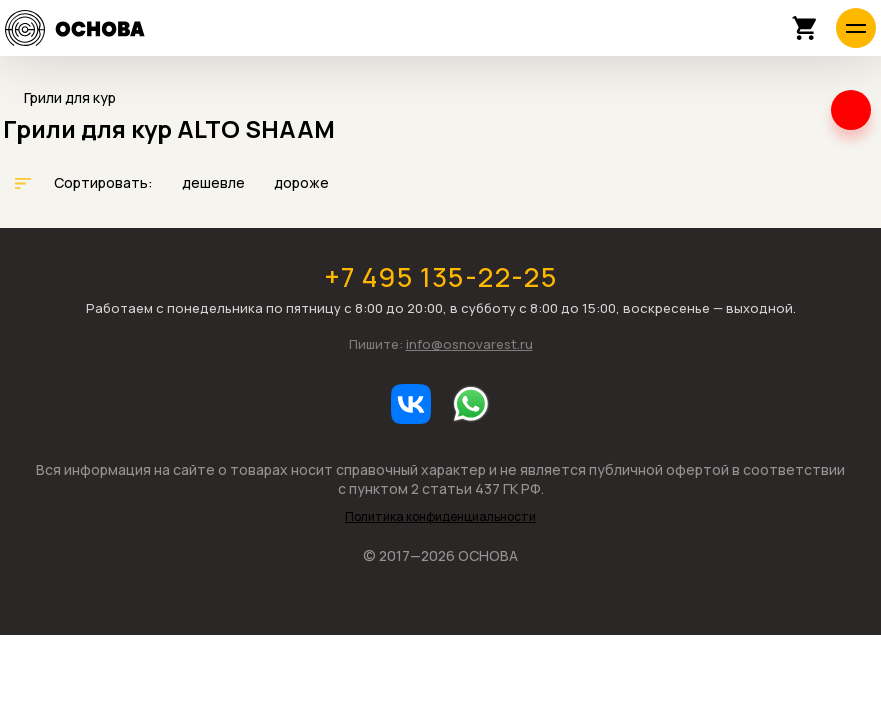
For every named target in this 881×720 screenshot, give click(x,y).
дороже (301, 182)
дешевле (215, 182)
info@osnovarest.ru (469, 344)
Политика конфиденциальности (440, 517)
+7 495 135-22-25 (440, 276)
